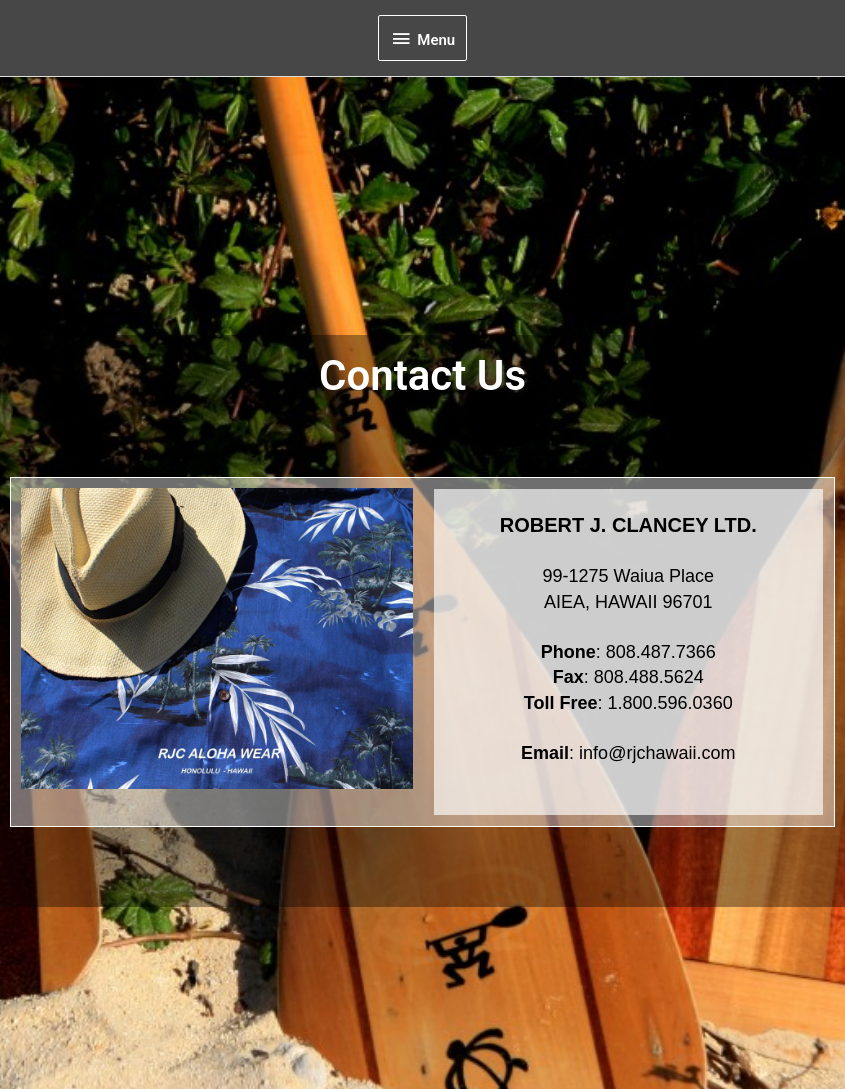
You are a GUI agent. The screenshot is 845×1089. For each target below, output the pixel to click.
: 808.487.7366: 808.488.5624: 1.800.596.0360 (628, 679)
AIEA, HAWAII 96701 (628, 604)
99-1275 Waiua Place (628, 578)
